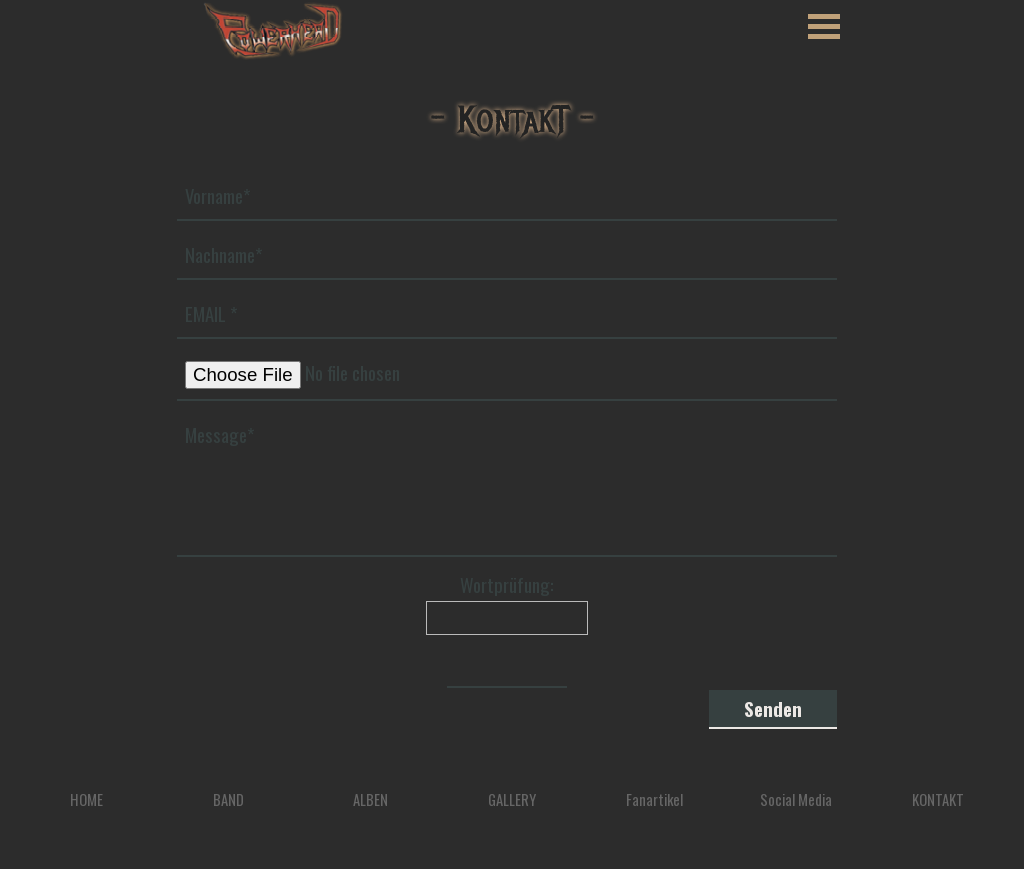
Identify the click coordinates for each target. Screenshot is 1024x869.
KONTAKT (938, 799)
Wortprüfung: (507, 584)
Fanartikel (654, 799)
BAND (228, 799)
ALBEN (370, 799)
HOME (86, 799)
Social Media (796, 799)
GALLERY (512, 799)
